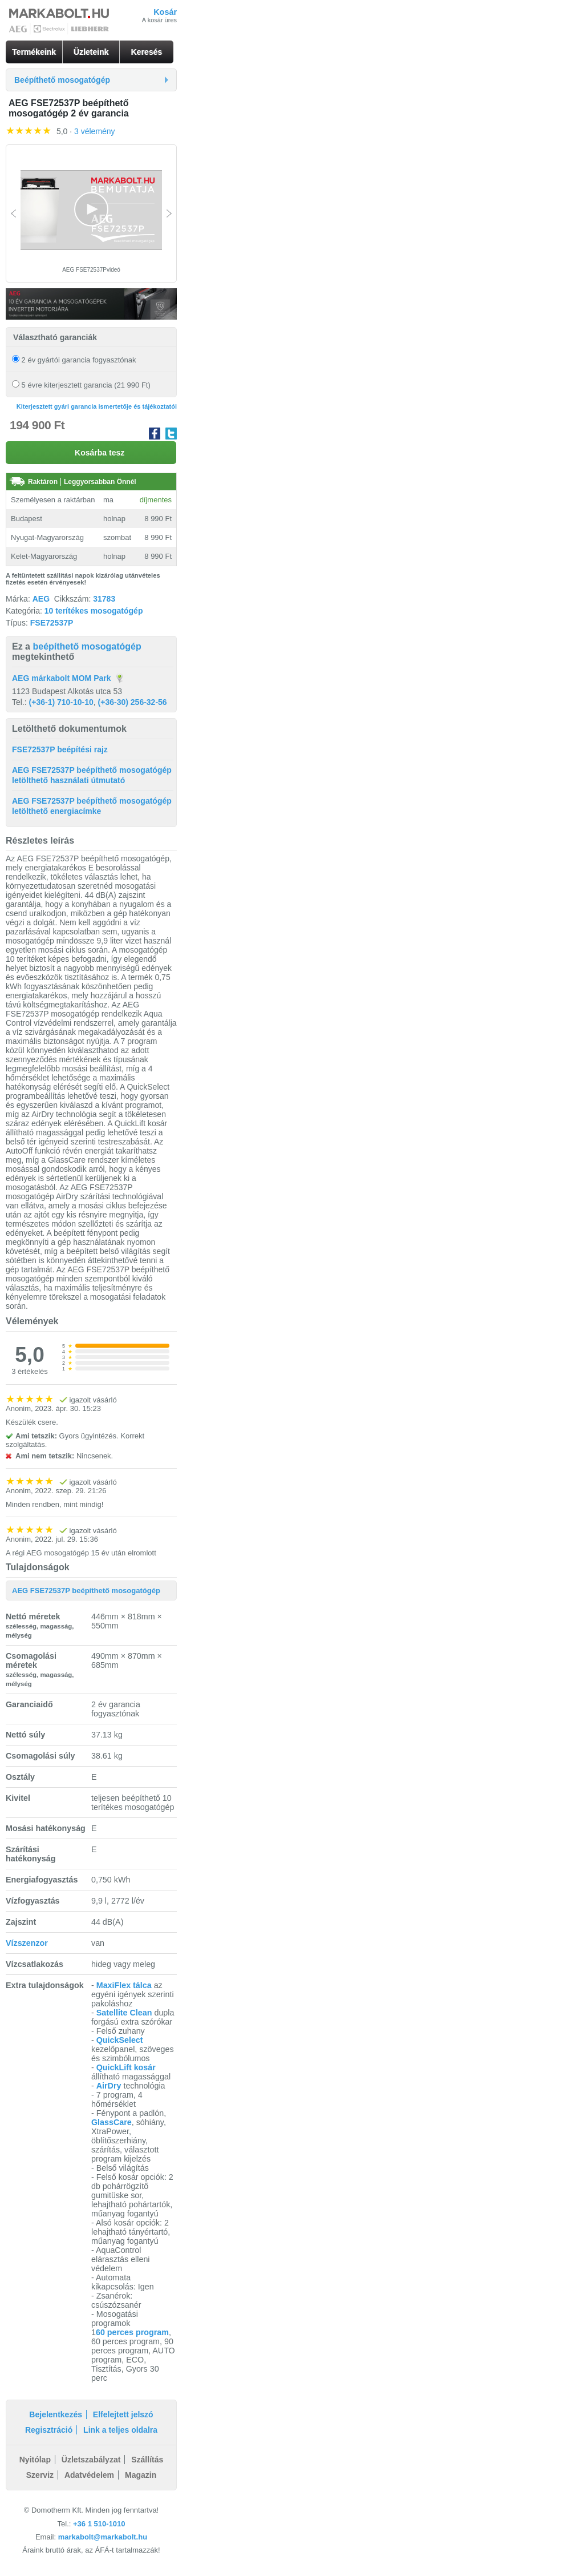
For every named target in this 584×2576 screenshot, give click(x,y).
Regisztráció (48, 2429)
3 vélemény (94, 131)
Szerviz (40, 2475)
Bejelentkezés (55, 2414)
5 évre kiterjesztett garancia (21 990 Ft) (81, 384)
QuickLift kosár (126, 2067)
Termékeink (34, 52)
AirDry (108, 2085)
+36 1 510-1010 (99, 2523)
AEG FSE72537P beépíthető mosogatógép (86, 1590)
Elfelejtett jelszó (123, 2414)
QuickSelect (119, 2040)
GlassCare (111, 2122)
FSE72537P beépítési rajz (60, 749)
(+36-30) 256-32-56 (132, 702)
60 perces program (132, 2332)
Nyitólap (35, 2459)
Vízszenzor (27, 1943)
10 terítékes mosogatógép (93, 610)
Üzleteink (91, 52)
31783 (104, 598)
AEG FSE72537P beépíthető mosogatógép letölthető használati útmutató (92, 775)
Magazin (140, 2475)
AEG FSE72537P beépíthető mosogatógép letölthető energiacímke (92, 806)
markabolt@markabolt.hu (102, 2537)
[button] (91, 209)
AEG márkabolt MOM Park (61, 678)
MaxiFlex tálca (124, 1985)
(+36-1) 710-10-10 (61, 702)
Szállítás (147, 2459)
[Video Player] (91, 210)
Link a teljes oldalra (120, 2429)
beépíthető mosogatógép (87, 646)
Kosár (165, 12)
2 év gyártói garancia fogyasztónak (74, 359)
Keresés (147, 52)
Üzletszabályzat (91, 2459)
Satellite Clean (124, 2012)
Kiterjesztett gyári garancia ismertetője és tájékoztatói (97, 406)
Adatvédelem (89, 2475)
